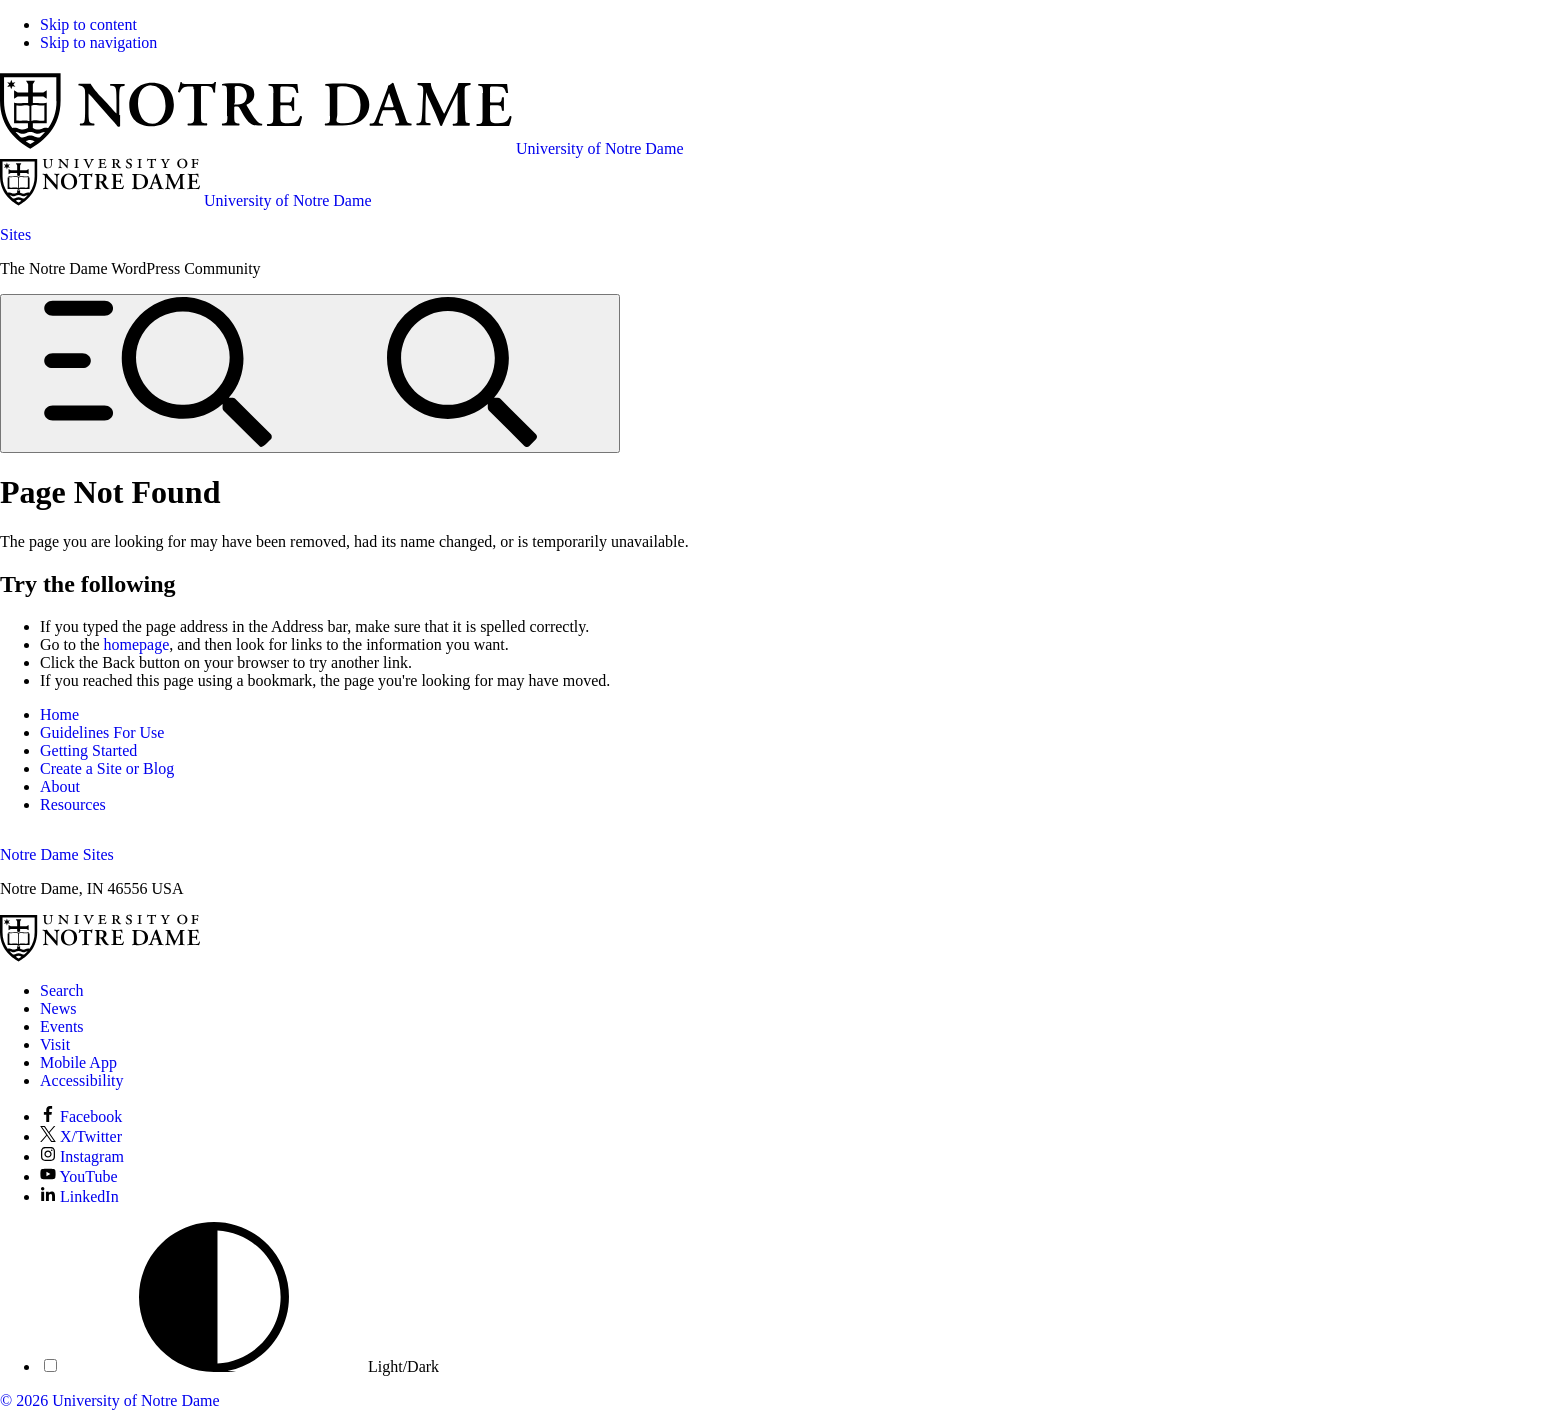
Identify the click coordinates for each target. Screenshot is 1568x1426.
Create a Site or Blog (107, 768)
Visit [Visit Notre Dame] (55, 1044)
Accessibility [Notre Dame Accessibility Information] (82, 1080)
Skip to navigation (98, 42)
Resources (73, 804)
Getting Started (88, 750)
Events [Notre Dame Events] (62, 1026)
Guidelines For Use (102, 732)
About (60, 786)
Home (59, 714)
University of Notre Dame (136, 1400)
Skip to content (88, 24)
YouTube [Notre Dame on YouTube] (79, 1176)
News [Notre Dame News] (58, 1008)
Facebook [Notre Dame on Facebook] (81, 1116)
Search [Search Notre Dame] (62, 990)
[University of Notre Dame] (100, 956)
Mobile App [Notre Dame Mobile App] (78, 1062)
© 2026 (24, 1400)
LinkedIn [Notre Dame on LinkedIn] (79, 1196)
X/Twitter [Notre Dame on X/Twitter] (81, 1136)
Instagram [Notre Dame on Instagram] (82, 1156)
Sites (15, 234)
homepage (137, 644)
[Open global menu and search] (310, 373)
